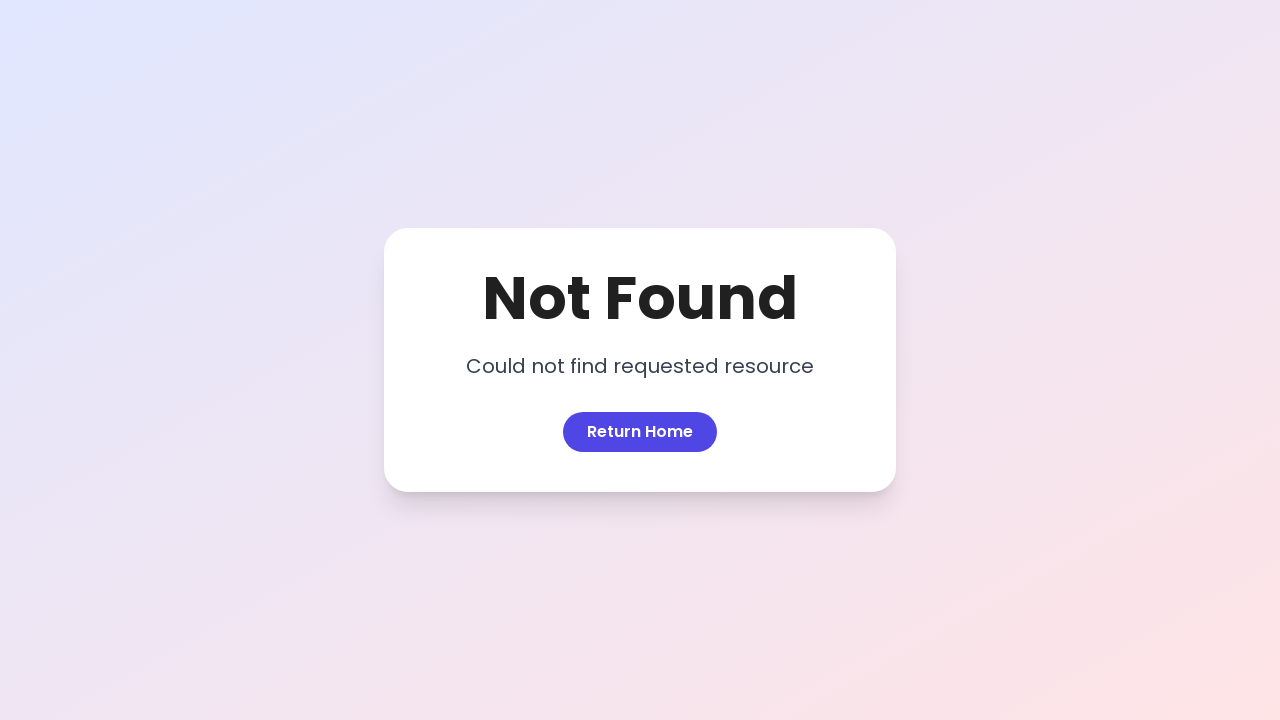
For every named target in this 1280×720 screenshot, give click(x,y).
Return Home (640, 431)
